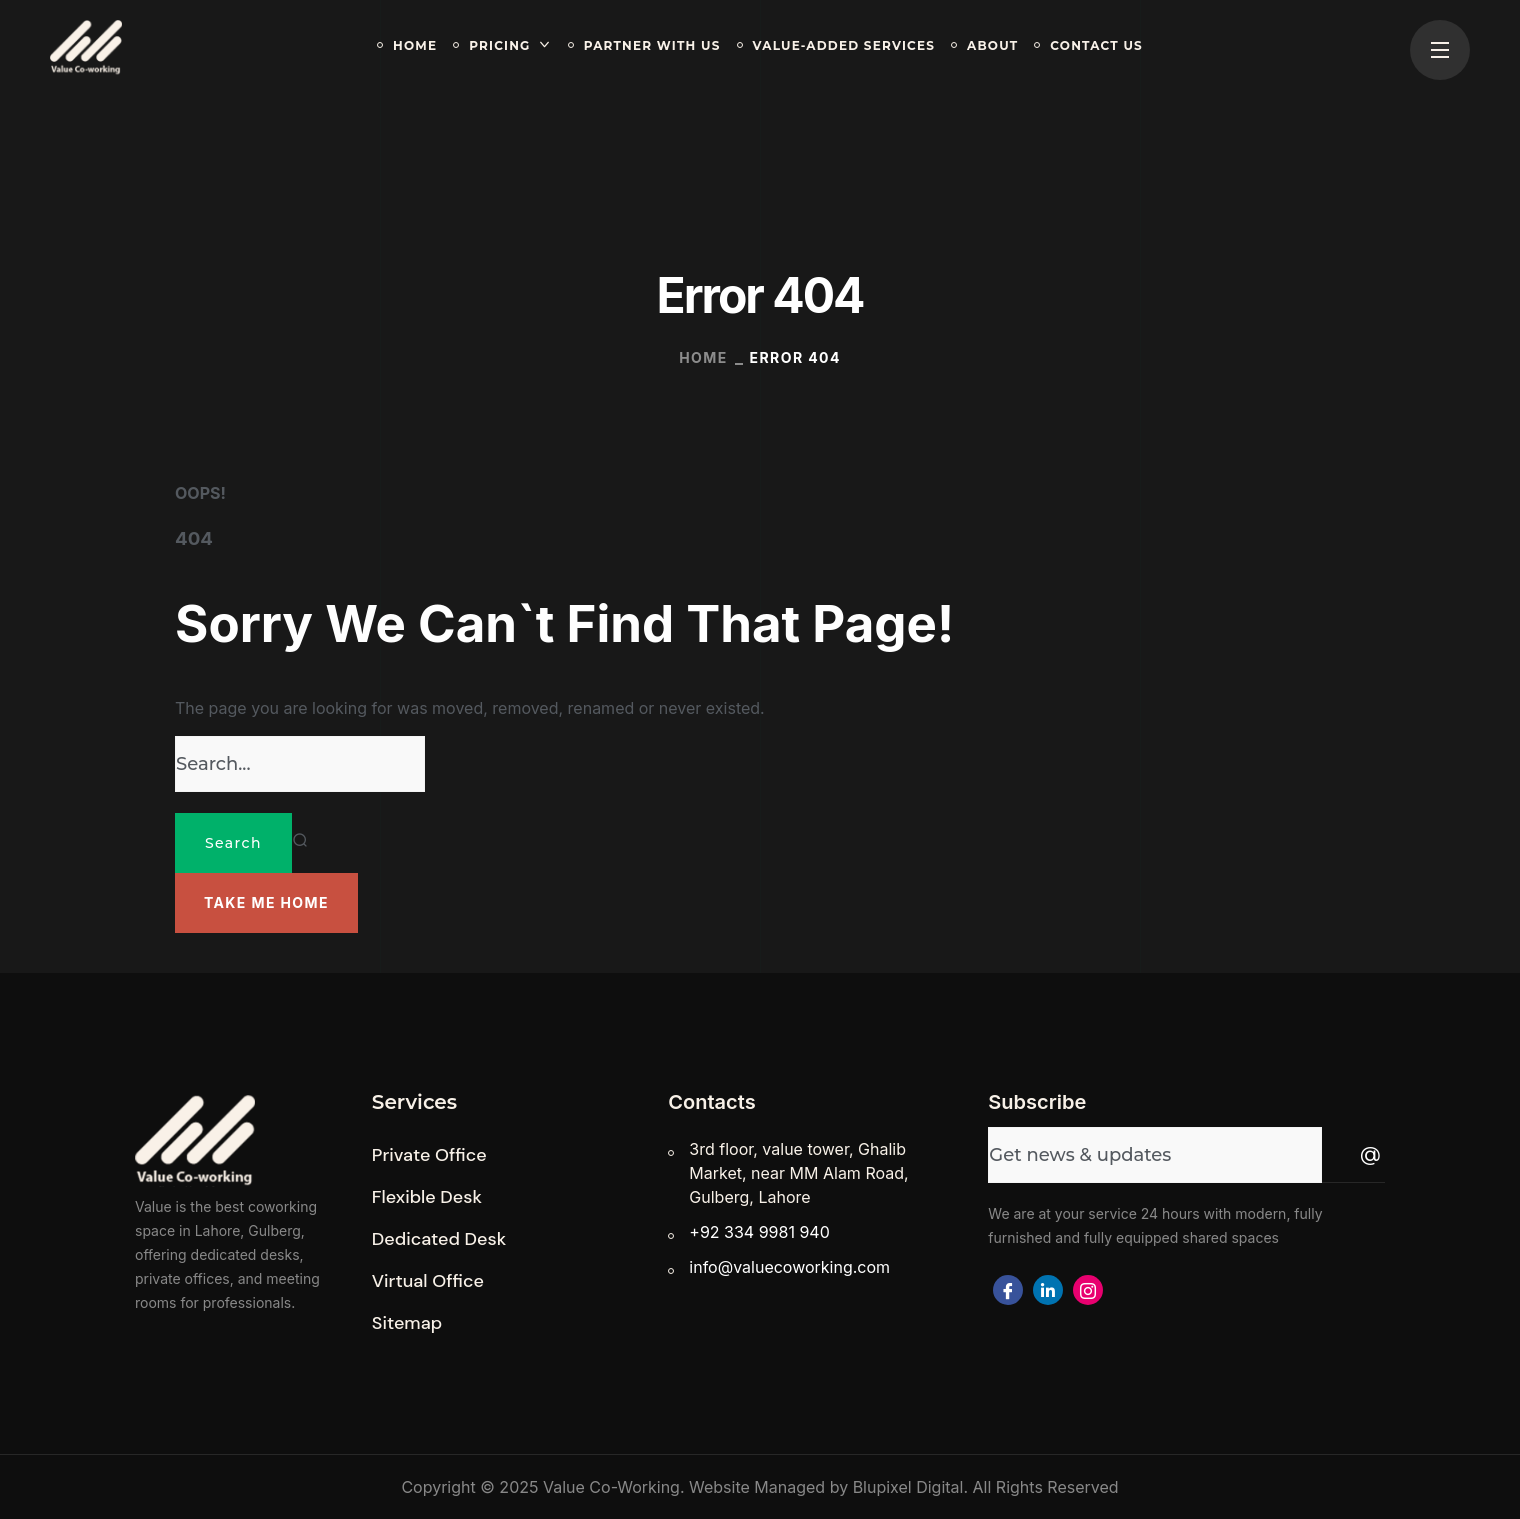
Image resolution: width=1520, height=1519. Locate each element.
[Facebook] (1008, 1290)
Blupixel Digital (908, 1487)
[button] (266, 903)
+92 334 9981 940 (759, 1232)
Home (703, 357)
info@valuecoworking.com (789, 1267)
